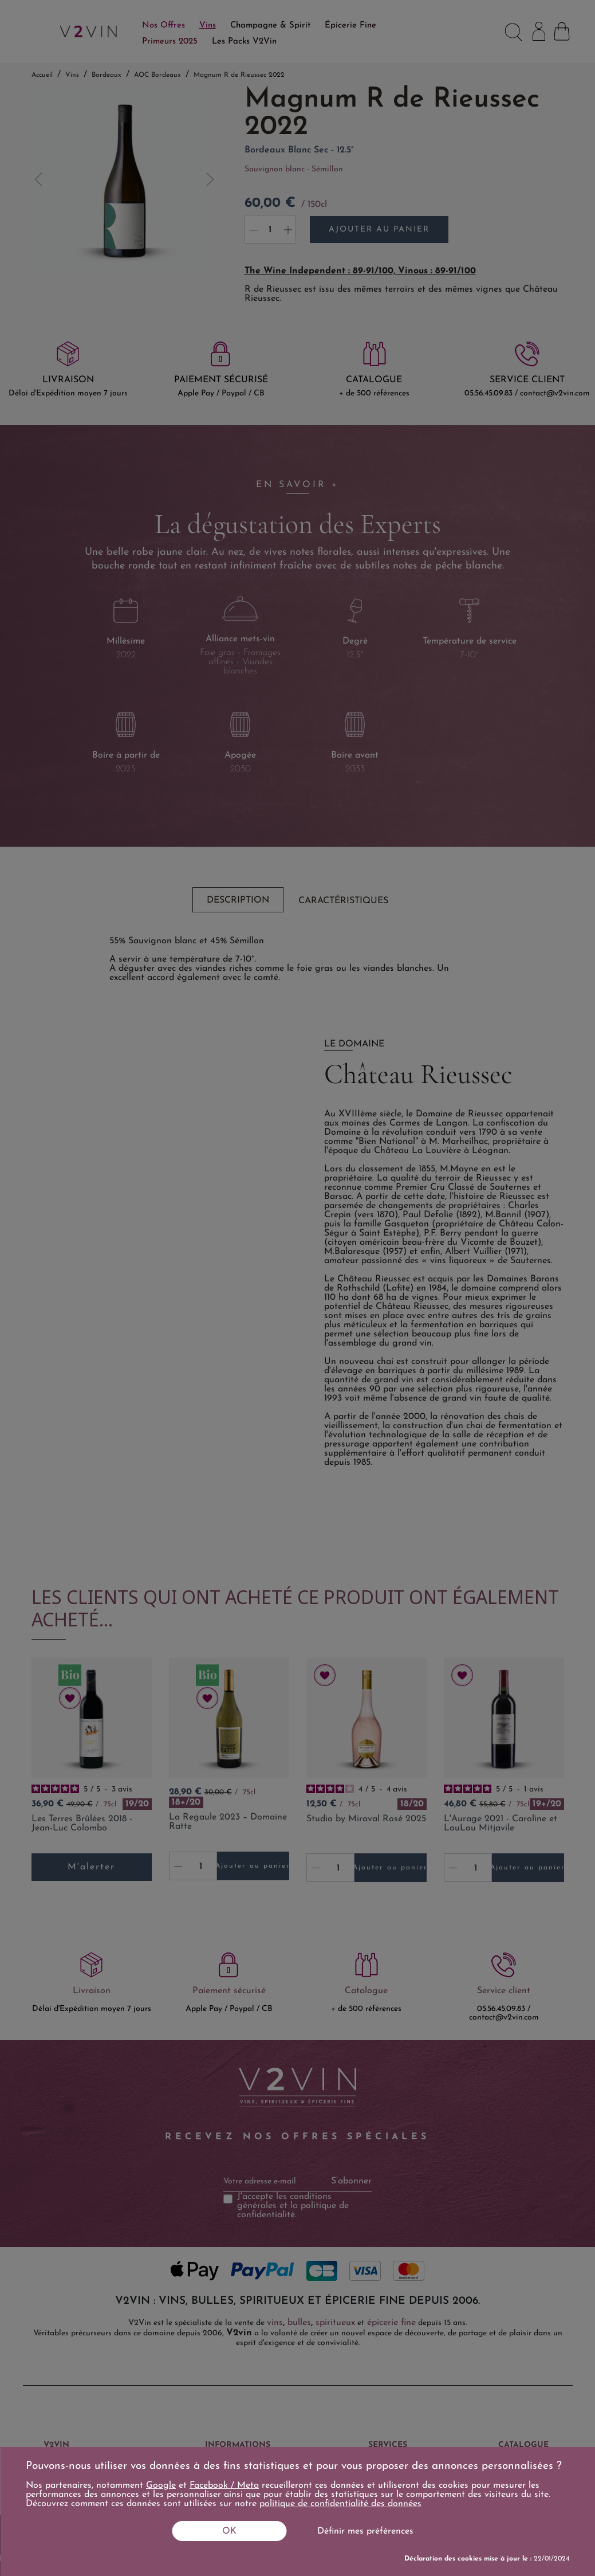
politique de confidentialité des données (340, 2503)
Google (161, 2485)
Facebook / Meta (224, 2485)
